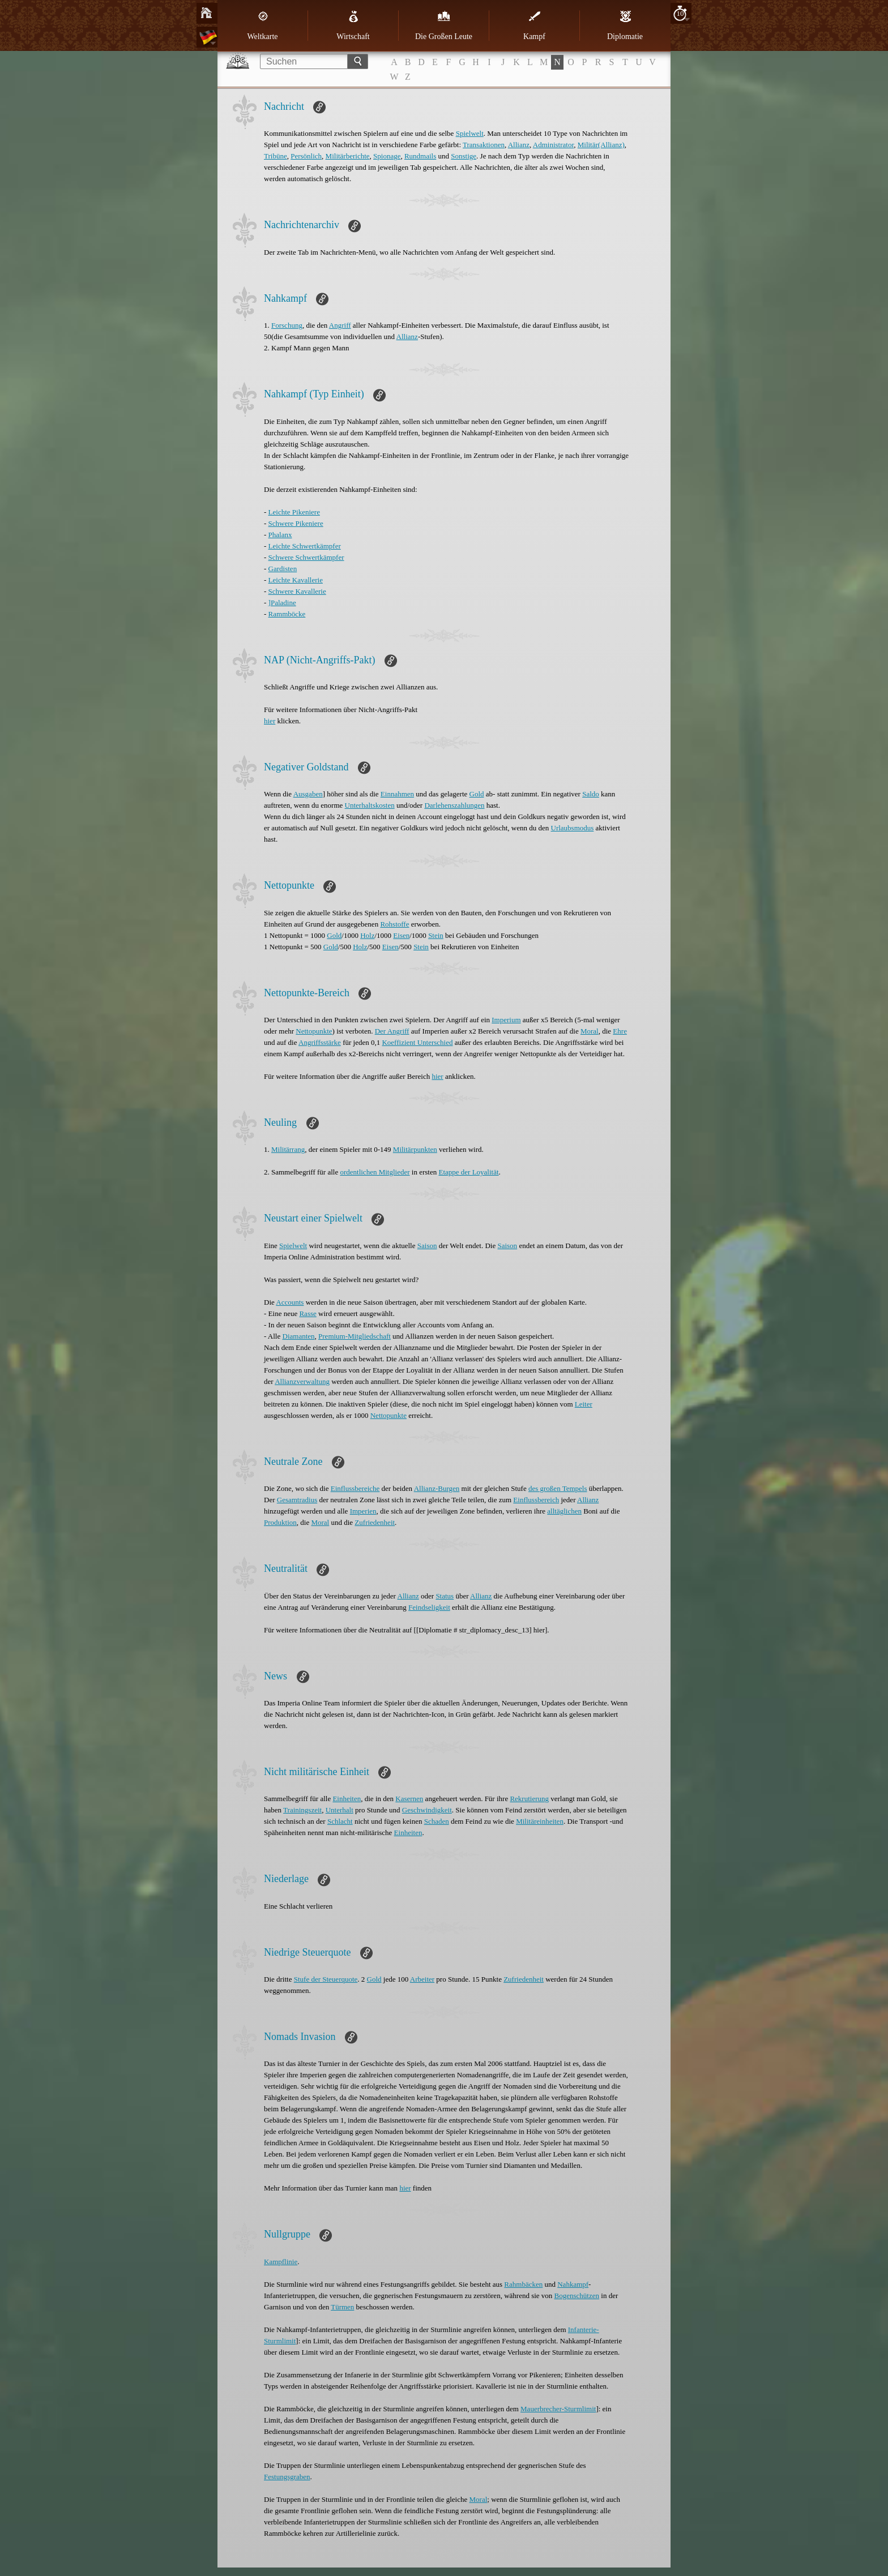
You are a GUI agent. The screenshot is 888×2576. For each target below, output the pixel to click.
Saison (427, 1245)
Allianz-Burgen (437, 1488)
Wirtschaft (353, 25)
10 (680, 13)
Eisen (401, 935)
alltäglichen (564, 1511)
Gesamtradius (297, 1499)
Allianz (519, 144)
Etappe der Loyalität (468, 1172)
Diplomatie (625, 25)
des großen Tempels (557, 1488)
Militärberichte (348, 156)
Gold (476, 794)
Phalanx (280, 534)
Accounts (290, 1302)
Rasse (307, 1313)
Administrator (553, 144)
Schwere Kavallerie (297, 591)
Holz (367, 935)
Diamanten (299, 1336)
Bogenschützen (576, 2295)
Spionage (386, 156)
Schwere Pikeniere (295, 523)
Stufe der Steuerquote (326, 1979)
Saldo (590, 794)
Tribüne (275, 156)
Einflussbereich (536, 1499)
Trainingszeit (302, 1810)
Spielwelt (470, 133)
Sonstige (463, 156)
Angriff (340, 325)
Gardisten (282, 568)
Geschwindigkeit (427, 1810)
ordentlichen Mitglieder (374, 1172)
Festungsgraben (287, 2476)
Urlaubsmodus (572, 828)
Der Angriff (392, 1031)
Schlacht (340, 1821)
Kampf (534, 25)
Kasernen (409, 1798)
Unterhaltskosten (370, 805)
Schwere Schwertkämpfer (306, 557)
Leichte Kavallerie (295, 580)
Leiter (583, 1404)
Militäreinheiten (539, 1821)
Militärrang (288, 1149)
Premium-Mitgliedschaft (354, 1336)
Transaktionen (484, 144)
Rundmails (420, 156)
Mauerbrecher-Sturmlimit (558, 2408)
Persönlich (306, 156)
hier (269, 721)
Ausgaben (308, 794)
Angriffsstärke (319, 1042)
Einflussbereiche (355, 1488)
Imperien (363, 1511)
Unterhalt (339, 1810)
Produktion (280, 1522)
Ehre (620, 1031)
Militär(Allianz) (601, 144)
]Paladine (282, 602)
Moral (589, 1031)
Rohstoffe (394, 924)
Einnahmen (397, 794)
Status (445, 1596)
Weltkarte (262, 25)
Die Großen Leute (443, 25)
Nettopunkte (314, 1031)
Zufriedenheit (375, 1522)
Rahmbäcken (523, 2284)
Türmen (342, 2307)
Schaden (436, 1821)
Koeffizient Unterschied (417, 1042)
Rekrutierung (529, 1798)
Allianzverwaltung (302, 1381)
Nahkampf (572, 2284)
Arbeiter (422, 1979)
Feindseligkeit (429, 1607)
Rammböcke (287, 614)
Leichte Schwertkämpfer (304, 546)
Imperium (506, 1019)
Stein (435, 935)
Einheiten (346, 1798)
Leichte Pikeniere (294, 512)
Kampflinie (280, 2261)
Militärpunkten (415, 1149)
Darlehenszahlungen (454, 805)
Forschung (286, 325)
